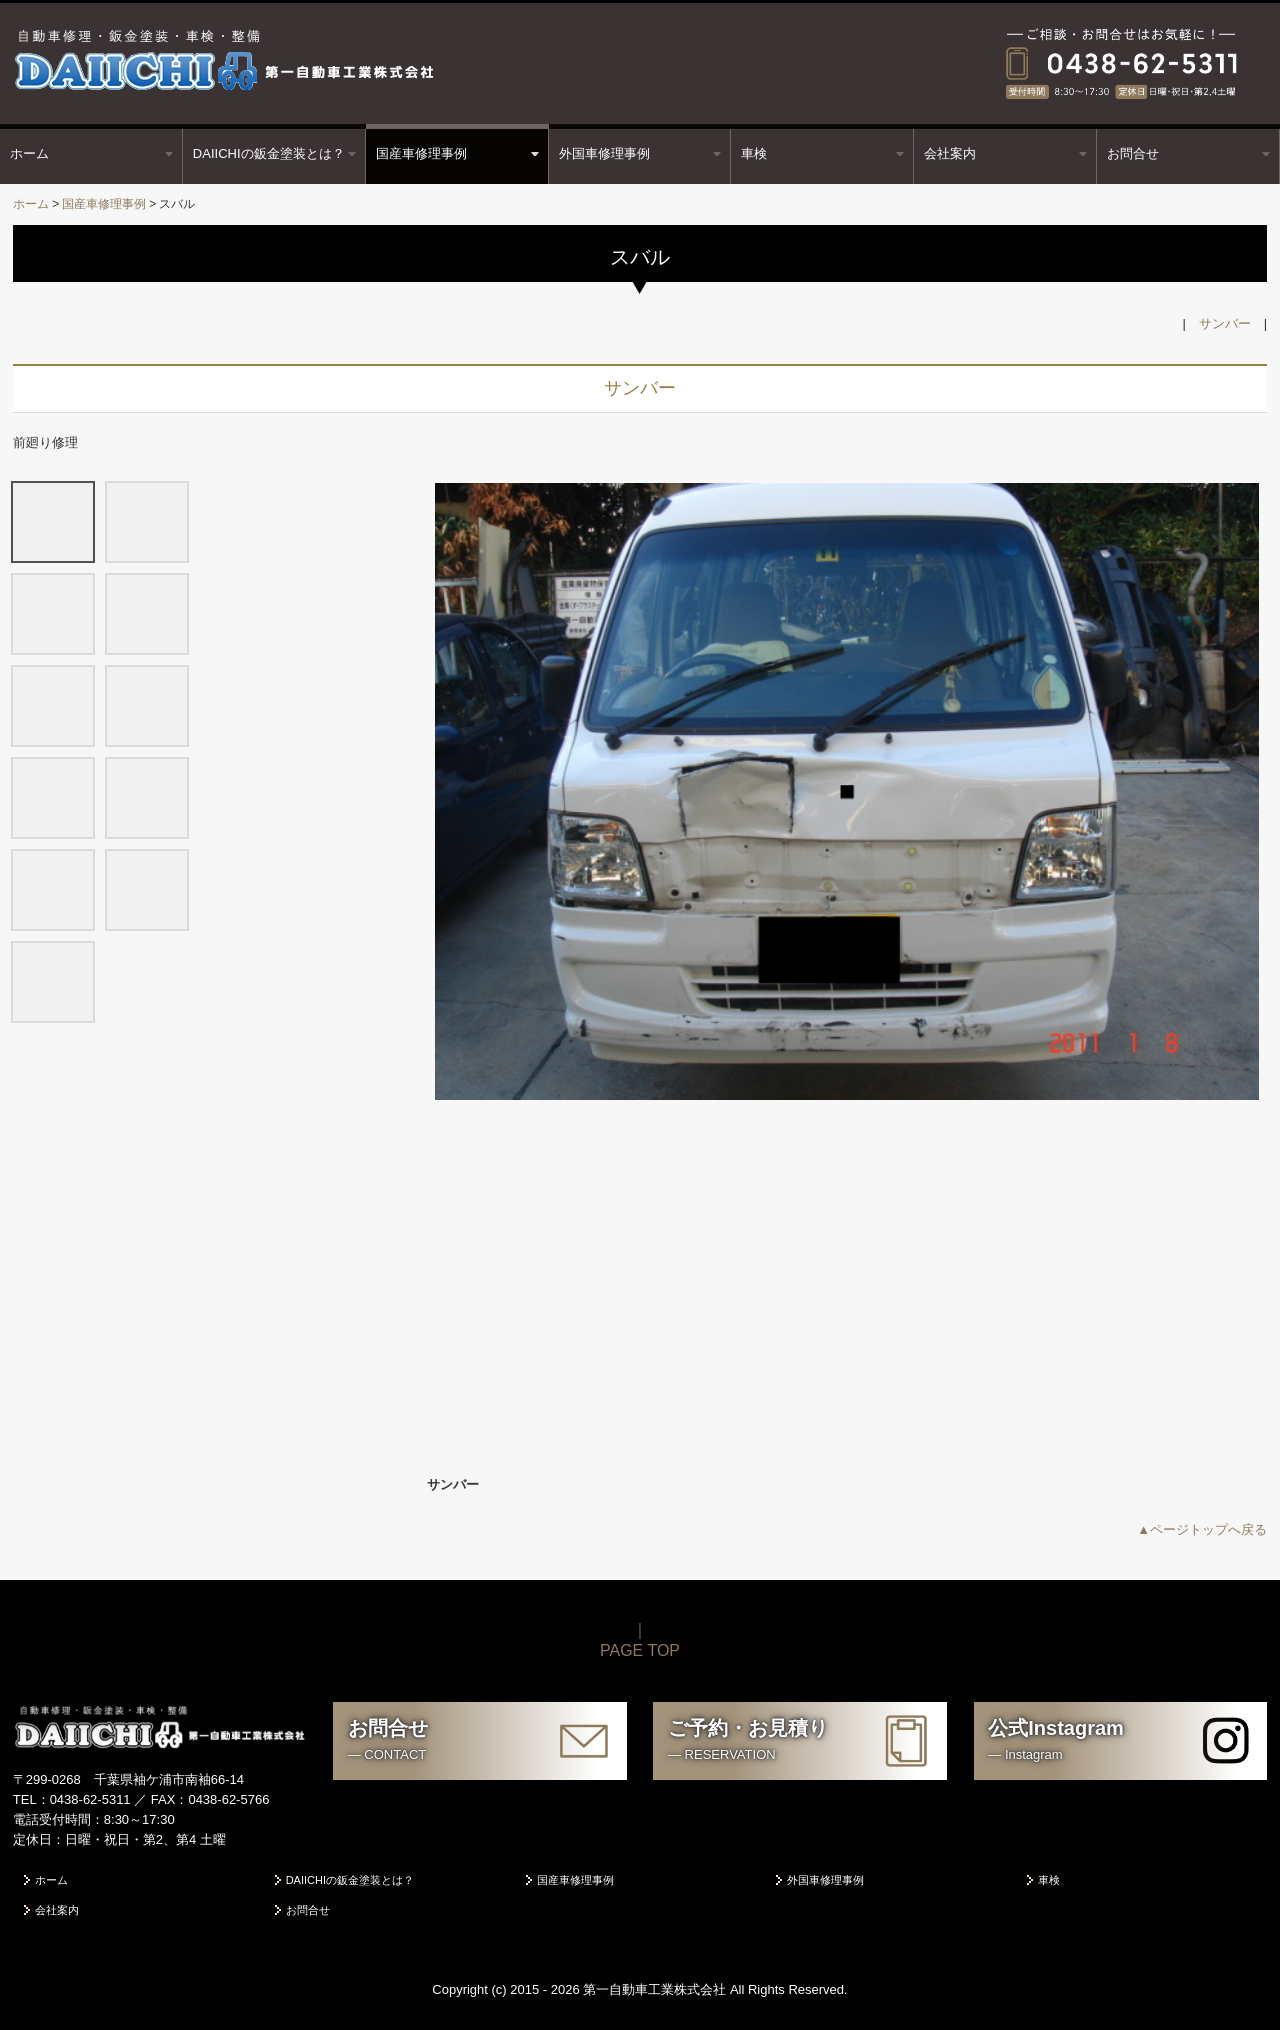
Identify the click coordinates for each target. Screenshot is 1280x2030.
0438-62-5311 (90, 1799)
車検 (754, 153)
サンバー (1225, 323)
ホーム (29, 153)
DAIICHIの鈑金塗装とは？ (269, 153)
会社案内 (950, 153)
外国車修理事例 (604, 153)
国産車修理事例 (421, 153)
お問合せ (1133, 153)
